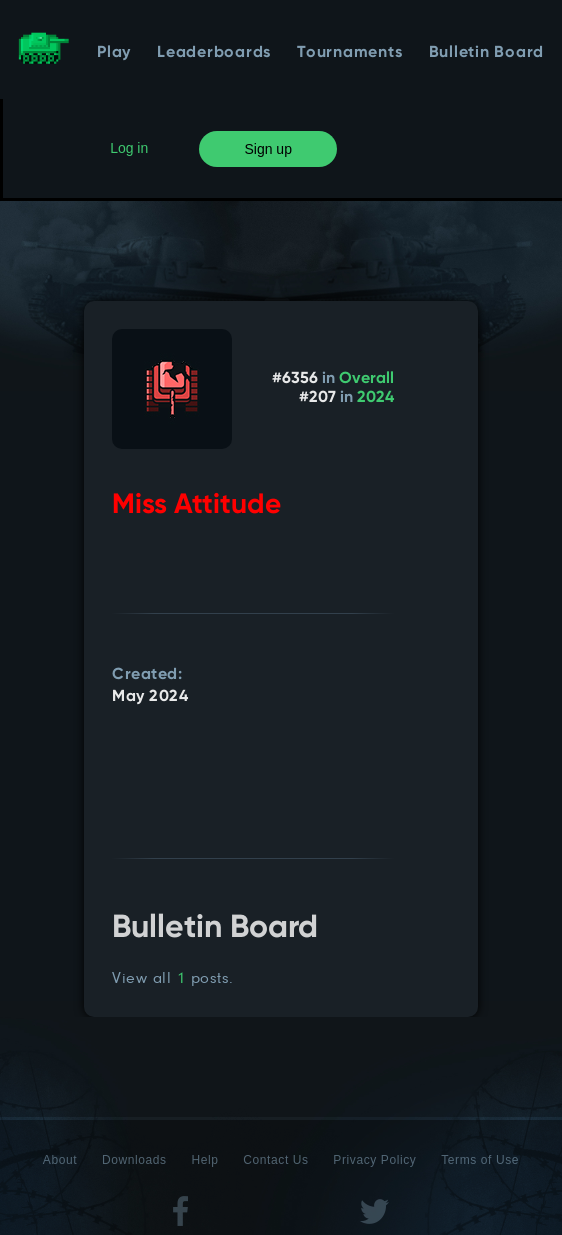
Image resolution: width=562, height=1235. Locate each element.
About (60, 1160)
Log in (129, 148)
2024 (375, 398)
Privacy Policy (374, 1160)
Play (114, 53)
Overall (366, 379)
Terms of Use (480, 1160)
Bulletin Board (487, 53)
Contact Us (275, 1160)
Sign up (267, 149)
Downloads (134, 1160)
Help (204, 1160)
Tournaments (349, 53)
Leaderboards (214, 53)
